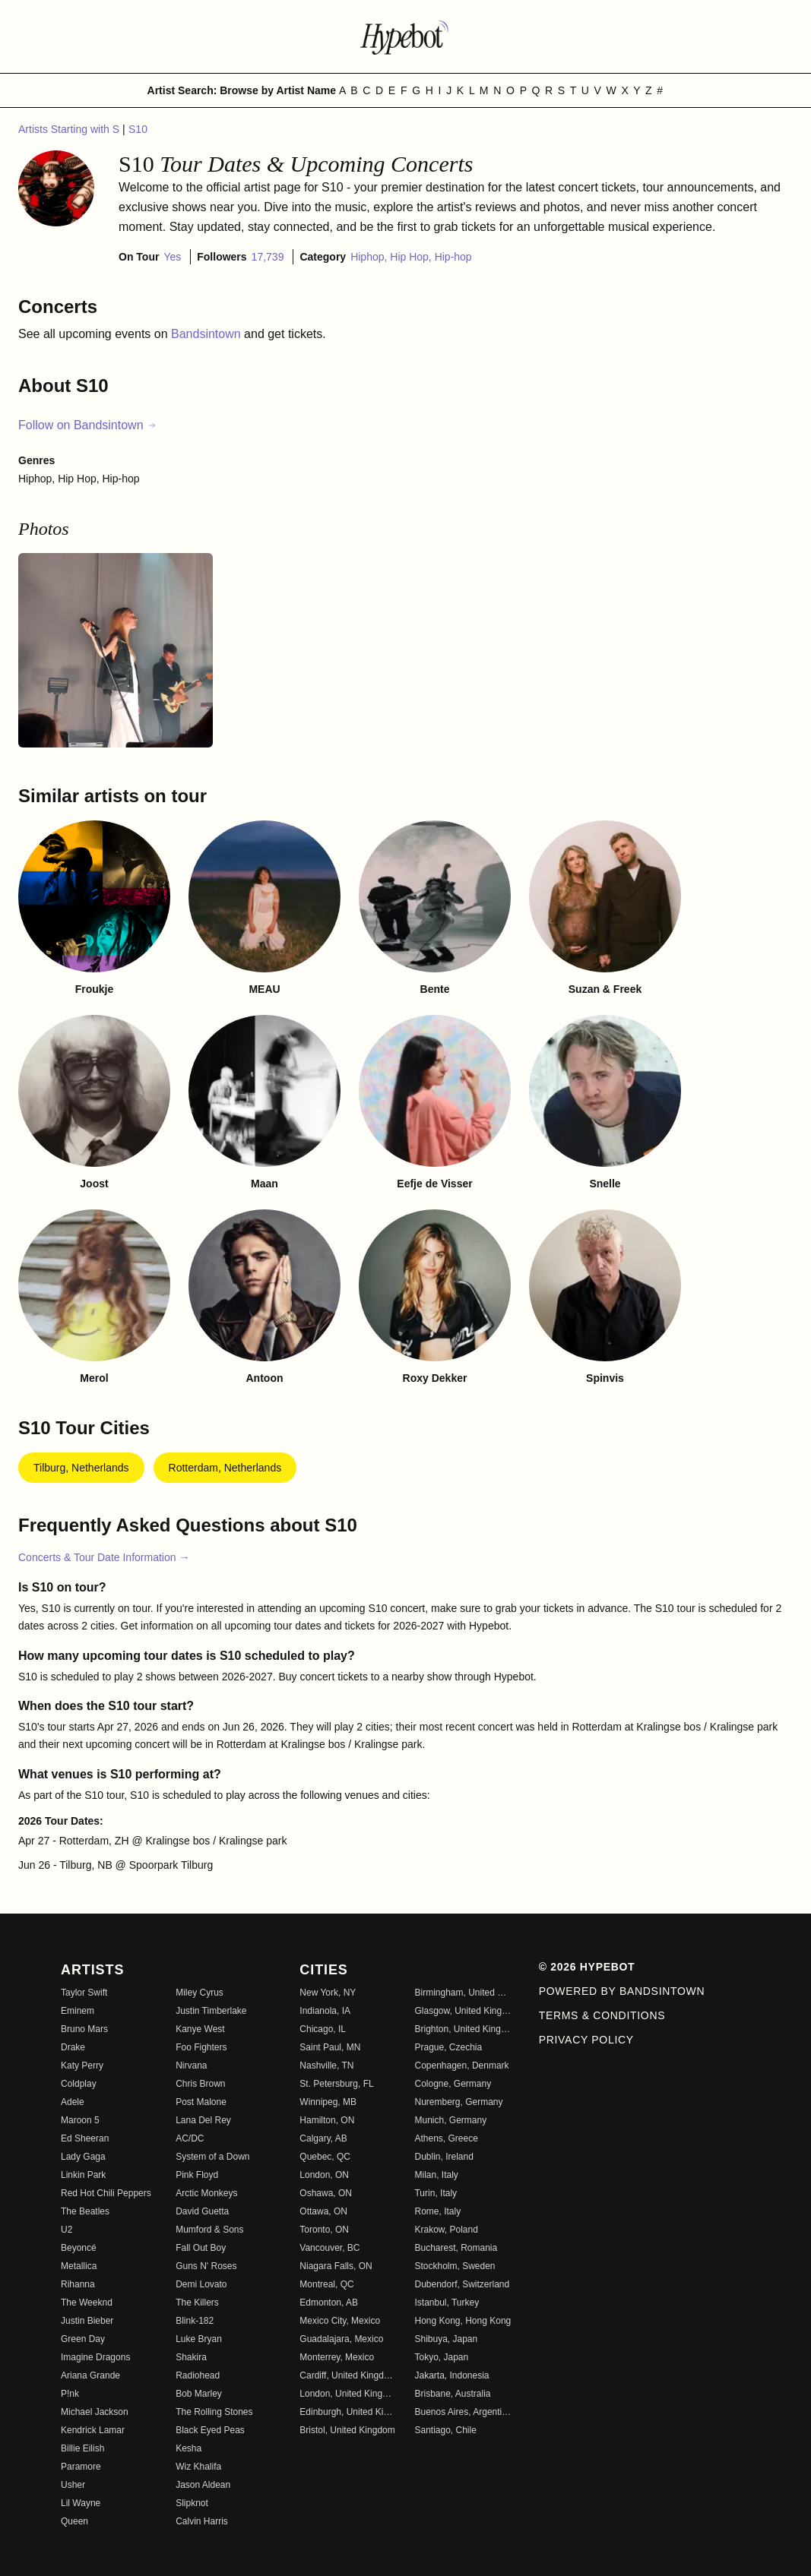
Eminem (77, 2010)
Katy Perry (82, 2065)
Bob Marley (199, 2393)
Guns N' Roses (206, 2266)
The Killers (197, 2302)
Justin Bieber (87, 2320)
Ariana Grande (90, 2375)
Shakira (191, 2357)
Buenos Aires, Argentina (462, 2412)
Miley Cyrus (199, 1992)
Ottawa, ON (323, 2211)
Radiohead (198, 2375)
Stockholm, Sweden (454, 2266)
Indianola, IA (324, 2010)
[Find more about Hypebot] (406, 36)
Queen (74, 2521)
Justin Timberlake (211, 2010)
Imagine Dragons (95, 2357)
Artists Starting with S (70, 129)
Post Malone (201, 2102)
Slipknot (192, 2503)
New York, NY (327, 1992)
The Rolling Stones (214, 2412)
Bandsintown (207, 333)
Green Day (83, 2339)
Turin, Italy (435, 2193)
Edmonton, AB (328, 2302)
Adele (72, 2102)
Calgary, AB (323, 2138)
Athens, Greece (445, 2138)
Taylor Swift (84, 1992)
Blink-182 (195, 2320)
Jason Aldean (203, 2485)
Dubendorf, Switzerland (461, 2284)
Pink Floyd (197, 2175)
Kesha (188, 2448)
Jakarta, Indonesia (451, 2375)
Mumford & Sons (209, 2229)
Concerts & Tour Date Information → (103, 1557)
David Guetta (202, 2211)
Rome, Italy (437, 2211)
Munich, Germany (450, 2120)
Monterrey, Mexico (336, 2357)
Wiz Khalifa (198, 2466)
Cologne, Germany (452, 2083)
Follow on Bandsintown (87, 425)
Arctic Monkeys (206, 2193)
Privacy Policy (586, 2040)
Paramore (81, 2466)
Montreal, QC (326, 2284)
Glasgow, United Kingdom (462, 2010)
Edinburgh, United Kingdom (347, 2412)
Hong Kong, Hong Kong (462, 2320)
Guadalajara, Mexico (341, 2339)
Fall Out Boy (201, 2248)
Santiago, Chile (445, 2430)
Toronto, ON (324, 2229)
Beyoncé (79, 2248)
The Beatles (85, 2211)
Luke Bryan (199, 2339)
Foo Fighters (201, 2047)
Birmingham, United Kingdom (462, 1992)
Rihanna (78, 2284)
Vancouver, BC (329, 2248)
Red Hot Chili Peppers (106, 2193)
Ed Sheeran (85, 2138)
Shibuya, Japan (445, 2339)
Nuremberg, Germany (458, 2102)
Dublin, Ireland (443, 2156)
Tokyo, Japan (441, 2357)
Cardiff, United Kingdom (347, 2375)
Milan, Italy (436, 2175)
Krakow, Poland (445, 2229)
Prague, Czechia (448, 2047)
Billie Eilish (82, 2448)
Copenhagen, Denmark (461, 2065)
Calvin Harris (202, 2521)
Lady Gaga (83, 2156)
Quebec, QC (324, 2156)
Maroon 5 (80, 2120)
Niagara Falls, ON (335, 2266)
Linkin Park (83, 2175)
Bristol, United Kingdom (346, 2430)
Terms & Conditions (602, 2015)
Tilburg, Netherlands (81, 1468)
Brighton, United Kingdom (462, 2029)
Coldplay (79, 2083)
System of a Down (212, 2156)
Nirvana (191, 2065)
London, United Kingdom (347, 2393)
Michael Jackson (94, 2412)
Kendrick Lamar (93, 2430)
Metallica (79, 2266)
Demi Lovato (201, 2284)
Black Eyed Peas (210, 2430)
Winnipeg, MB (327, 2102)
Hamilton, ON (326, 2120)
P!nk (70, 2393)
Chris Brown (200, 2083)
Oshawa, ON (325, 2193)
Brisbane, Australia (452, 2393)
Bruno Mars (84, 2029)
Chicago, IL (322, 2029)
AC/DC (190, 2138)
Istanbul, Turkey (446, 2302)
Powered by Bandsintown (622, 1991)
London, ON (324, 2175)
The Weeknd (86, 2302)
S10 (137, 129)
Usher (73, 2485)
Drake (73, 2047)
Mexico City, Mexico (339, 2320)
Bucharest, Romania (455, 2248)
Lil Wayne (80, 2503)
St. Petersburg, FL (336, 2083)
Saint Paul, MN (329, 2047)
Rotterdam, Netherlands (225, 1468)
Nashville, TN (326, 2065)
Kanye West (200, 2029)
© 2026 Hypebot (587, 1967)
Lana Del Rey (203, 2120)
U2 (66, 2229)
